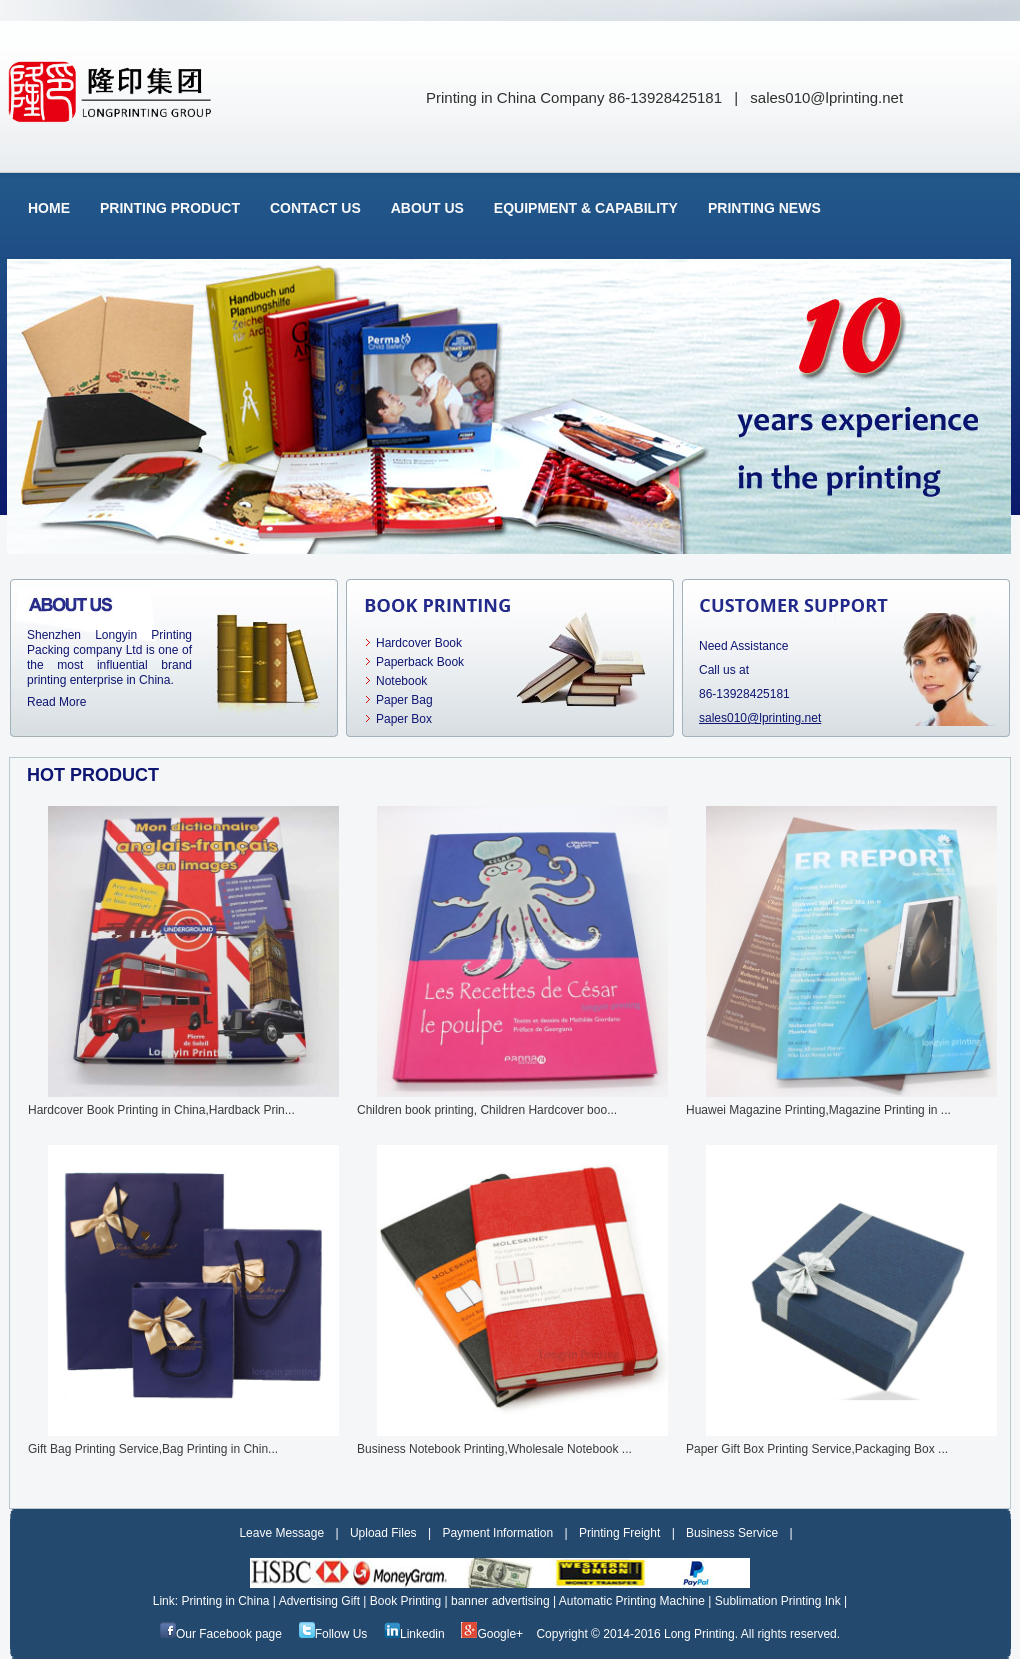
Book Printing (410, 1601)
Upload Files (383, 1533)
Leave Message (281, 1533)
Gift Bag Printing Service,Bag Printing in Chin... (153, 1449)
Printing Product (170, 208)
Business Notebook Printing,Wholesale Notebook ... (494, 1449)
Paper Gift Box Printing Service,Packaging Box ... (817, 1449)
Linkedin (414, 1634)
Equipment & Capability (586, 208)
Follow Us (333, 1634)
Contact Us (315, 208)
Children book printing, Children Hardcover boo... (487, 1110)
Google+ (492, 1634)
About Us (427, 208)
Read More (56, 702)
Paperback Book (420, 662)
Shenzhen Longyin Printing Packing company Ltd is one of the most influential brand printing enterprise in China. (109, 657)
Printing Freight (619, 1533)
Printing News (764, 208)
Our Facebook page (221, 1634)
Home (49, 208)
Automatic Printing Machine (637, 1601)
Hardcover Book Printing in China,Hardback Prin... (161, 1110)
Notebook (401, 681)
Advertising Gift (324, 1601)
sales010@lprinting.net (826, 97)
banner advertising (505, 1601)
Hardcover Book (419, 643)
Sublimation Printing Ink (781, 1601)
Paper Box (404, 719)
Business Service (732, 1533)
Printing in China (229, 1601)
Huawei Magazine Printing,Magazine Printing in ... (818, 1110)
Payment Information (497, 1533)
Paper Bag (404, 700)
